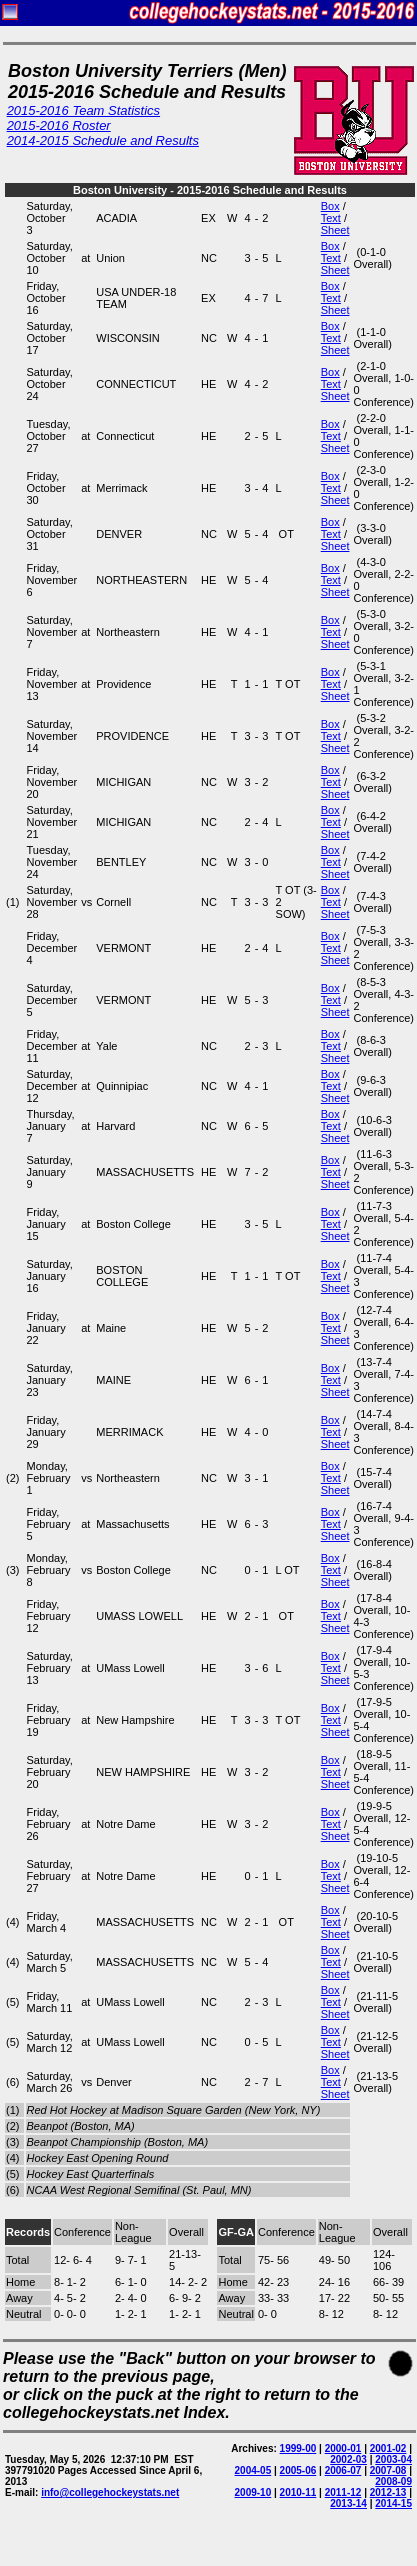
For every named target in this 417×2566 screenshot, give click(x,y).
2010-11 (298, 2492)
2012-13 (388, 2492)
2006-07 (343, 2470)
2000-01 (343, 2448)
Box (330, 206)
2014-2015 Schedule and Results (103, 140)
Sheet (335, 230)
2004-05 (253, 2470)
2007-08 (388, 2470)
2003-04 (393, 2459)
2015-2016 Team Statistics (83, 110)
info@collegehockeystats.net (110, 2492)
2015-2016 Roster (59, 125)
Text (331, 218)
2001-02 (388, 2448)
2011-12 (343, 2492)
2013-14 (348, 2503)
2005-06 (298, 2470)
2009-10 (253, 2492)
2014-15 (393, 2503)
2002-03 (348, 2459)
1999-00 (298, 2448)
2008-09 (393, 2481)
